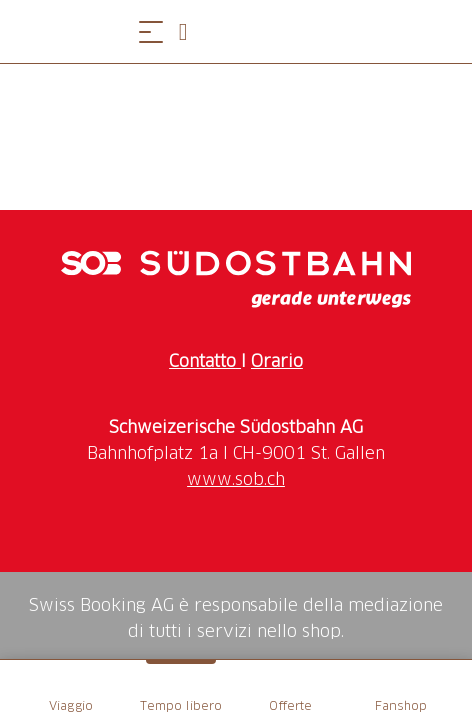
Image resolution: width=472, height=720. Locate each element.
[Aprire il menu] (151, 31)
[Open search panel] (191, 31)
